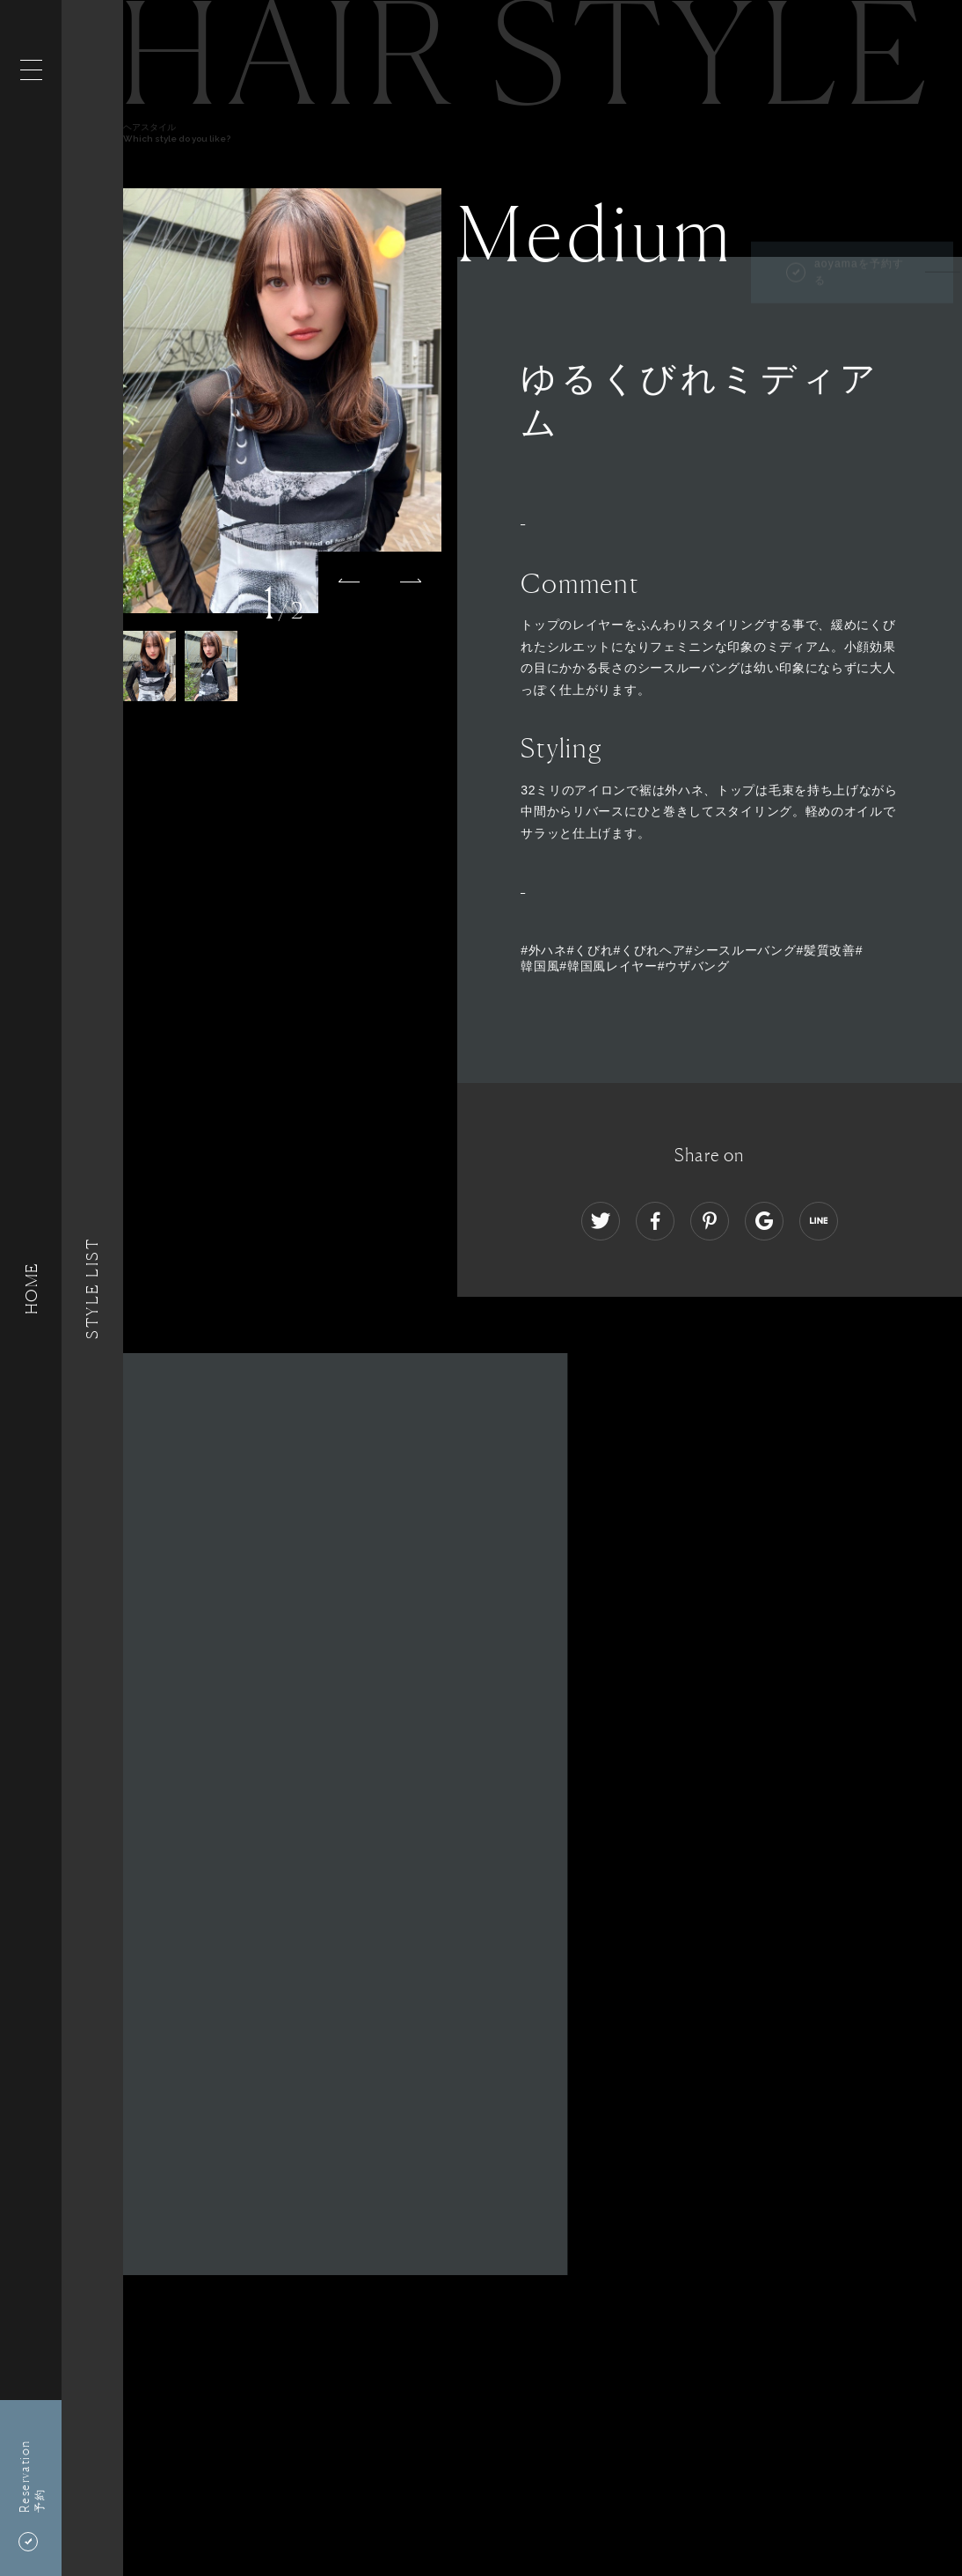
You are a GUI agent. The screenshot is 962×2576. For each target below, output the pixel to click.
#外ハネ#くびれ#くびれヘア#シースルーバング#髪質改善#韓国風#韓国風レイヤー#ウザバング (692, 958)
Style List (92, 1287)
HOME (30, 1288)
